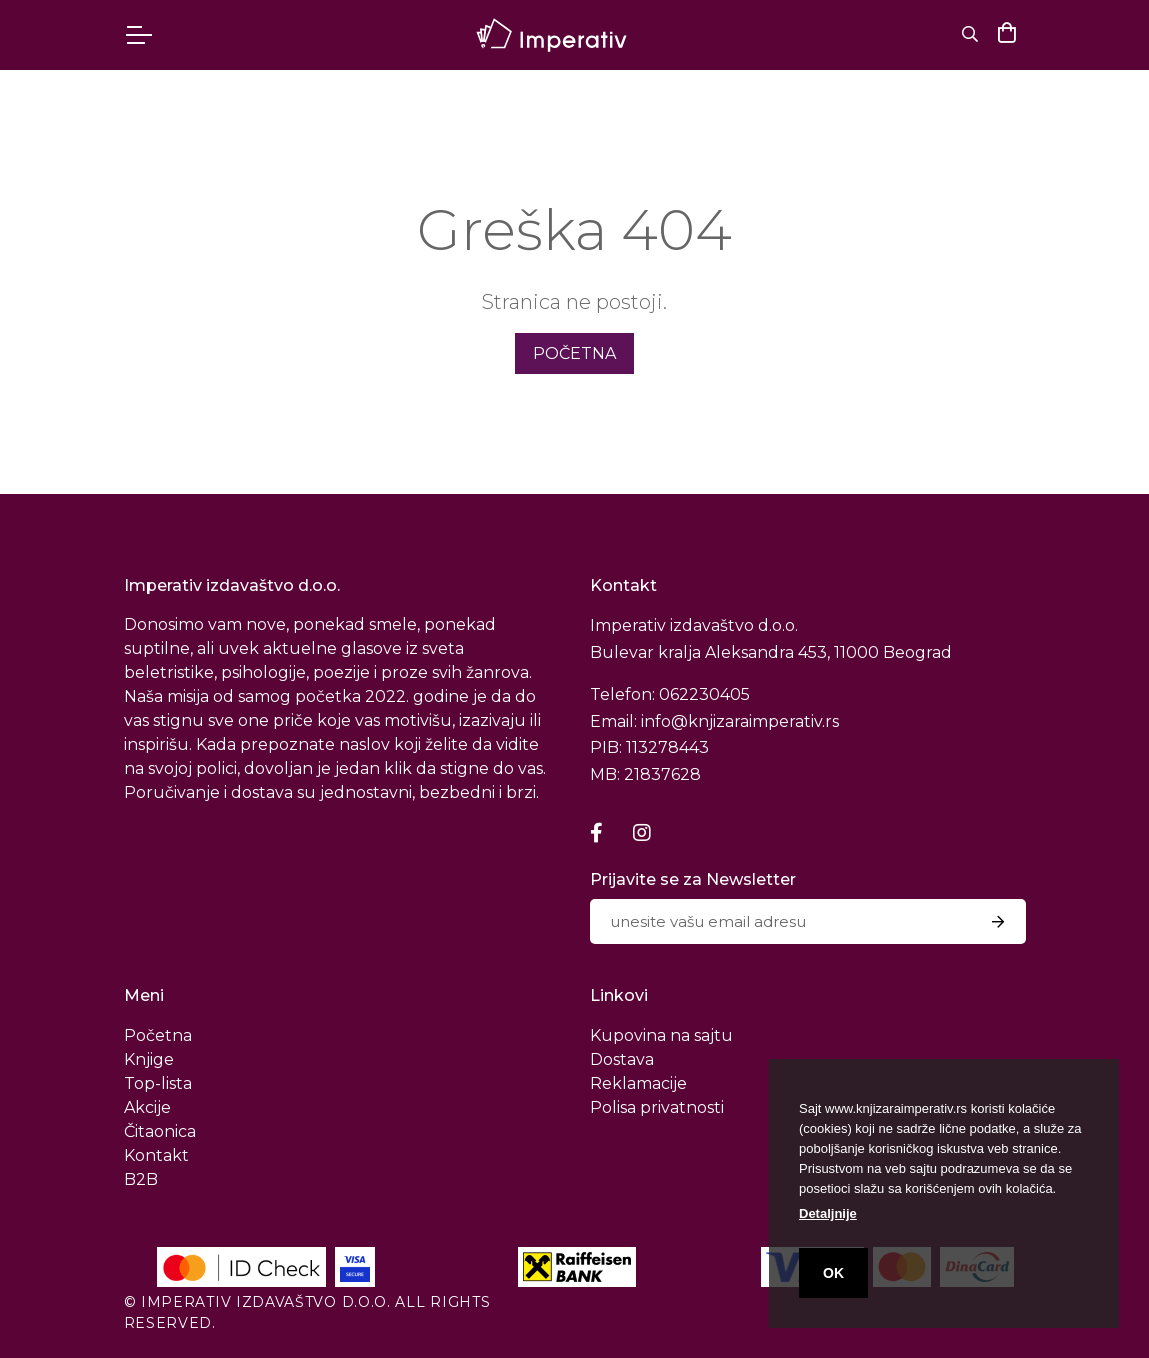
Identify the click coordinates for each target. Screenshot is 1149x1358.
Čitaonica (160, 1131)
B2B (141, 1179)
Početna (158, 1035)
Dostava (622, 1059)
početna (574, 353)
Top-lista (158, 1083)
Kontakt (156, 1155)
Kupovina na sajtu (661, 1035)
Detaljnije (828, 1213)
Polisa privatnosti (657, 1107)
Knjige (149, 1059)
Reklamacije (638, 1083)
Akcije (147, 1107)
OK (833, 1273)
